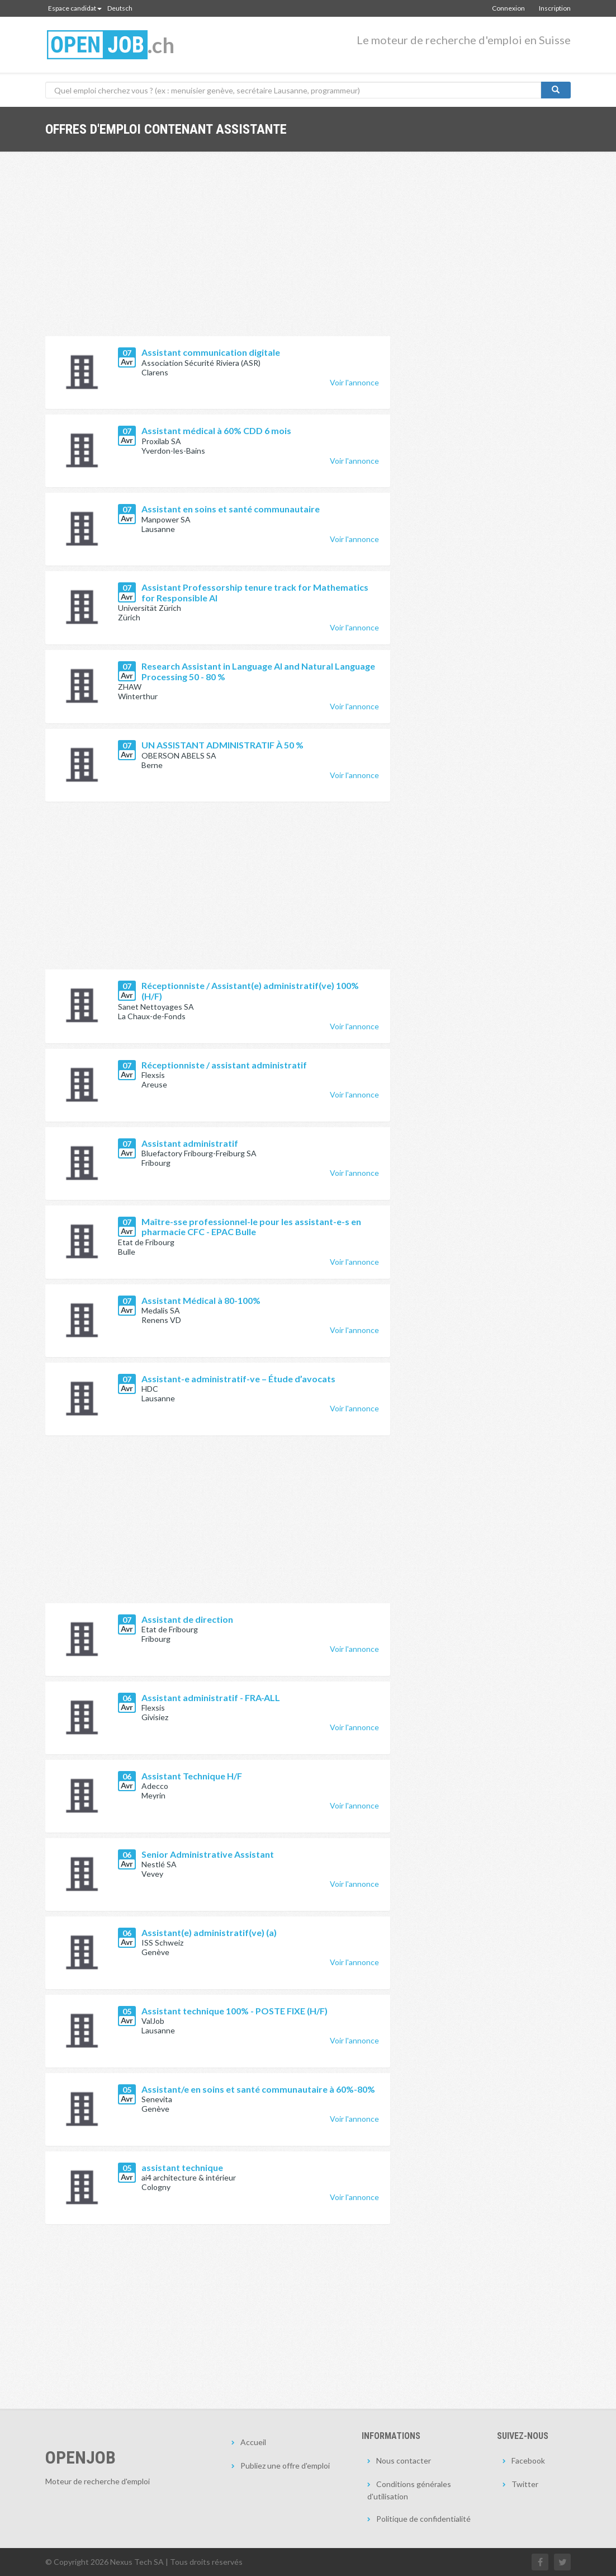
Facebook (528, 2460)
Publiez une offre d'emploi (285, 2465)
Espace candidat (75, 8)
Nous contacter (403, 2460)
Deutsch (119, 8)
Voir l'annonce (354, 382)
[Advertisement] (217, 252)
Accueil (253, 2442)
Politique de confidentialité (423, 2518)
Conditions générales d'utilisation (409, 2490)
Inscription (555, 8)
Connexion (508, 8)
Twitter (524, 2484)
